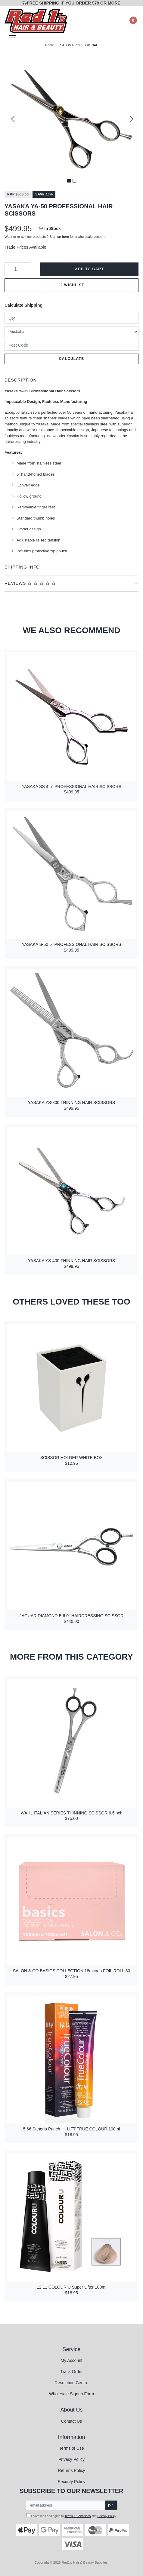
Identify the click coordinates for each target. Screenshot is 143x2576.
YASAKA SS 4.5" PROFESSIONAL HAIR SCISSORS (71, 786)
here (65, 236)
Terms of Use (71, 2448)
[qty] (71, 318)
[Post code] (71, 345)
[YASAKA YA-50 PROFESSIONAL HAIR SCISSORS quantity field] (18, 269)
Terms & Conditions (78, 2516)
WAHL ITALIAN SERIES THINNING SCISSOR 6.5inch (72, 1813)
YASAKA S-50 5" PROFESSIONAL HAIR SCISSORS (71, 944)
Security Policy (71, 2481)
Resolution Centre (71, 2382)
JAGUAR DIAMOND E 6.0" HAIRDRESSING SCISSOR (72, 1615)
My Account (71, 2360)
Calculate (71, 359)
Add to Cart (89, 269)
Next (130, 119)
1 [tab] (69, 180)
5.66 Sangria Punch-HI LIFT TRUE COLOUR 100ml (71, 2129)
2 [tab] (74, 180)
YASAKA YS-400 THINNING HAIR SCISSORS (71, 1260)
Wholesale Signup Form (71, 2393)
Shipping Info (22, 567)
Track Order (71, 2371)
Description (21, 380)
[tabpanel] (71, 119)
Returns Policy (71, 2470)
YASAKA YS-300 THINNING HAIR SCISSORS (71, 1102)
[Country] (71, 332)
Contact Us (71, 2421)
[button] (71, 285)
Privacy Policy (71, 2459)
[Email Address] (66, 2505)
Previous (13, 119)
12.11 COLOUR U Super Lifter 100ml (71, 2287)
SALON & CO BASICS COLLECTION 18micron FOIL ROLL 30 (71, 1970)
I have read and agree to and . (71, 2515)
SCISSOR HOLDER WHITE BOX (71, 1457)
